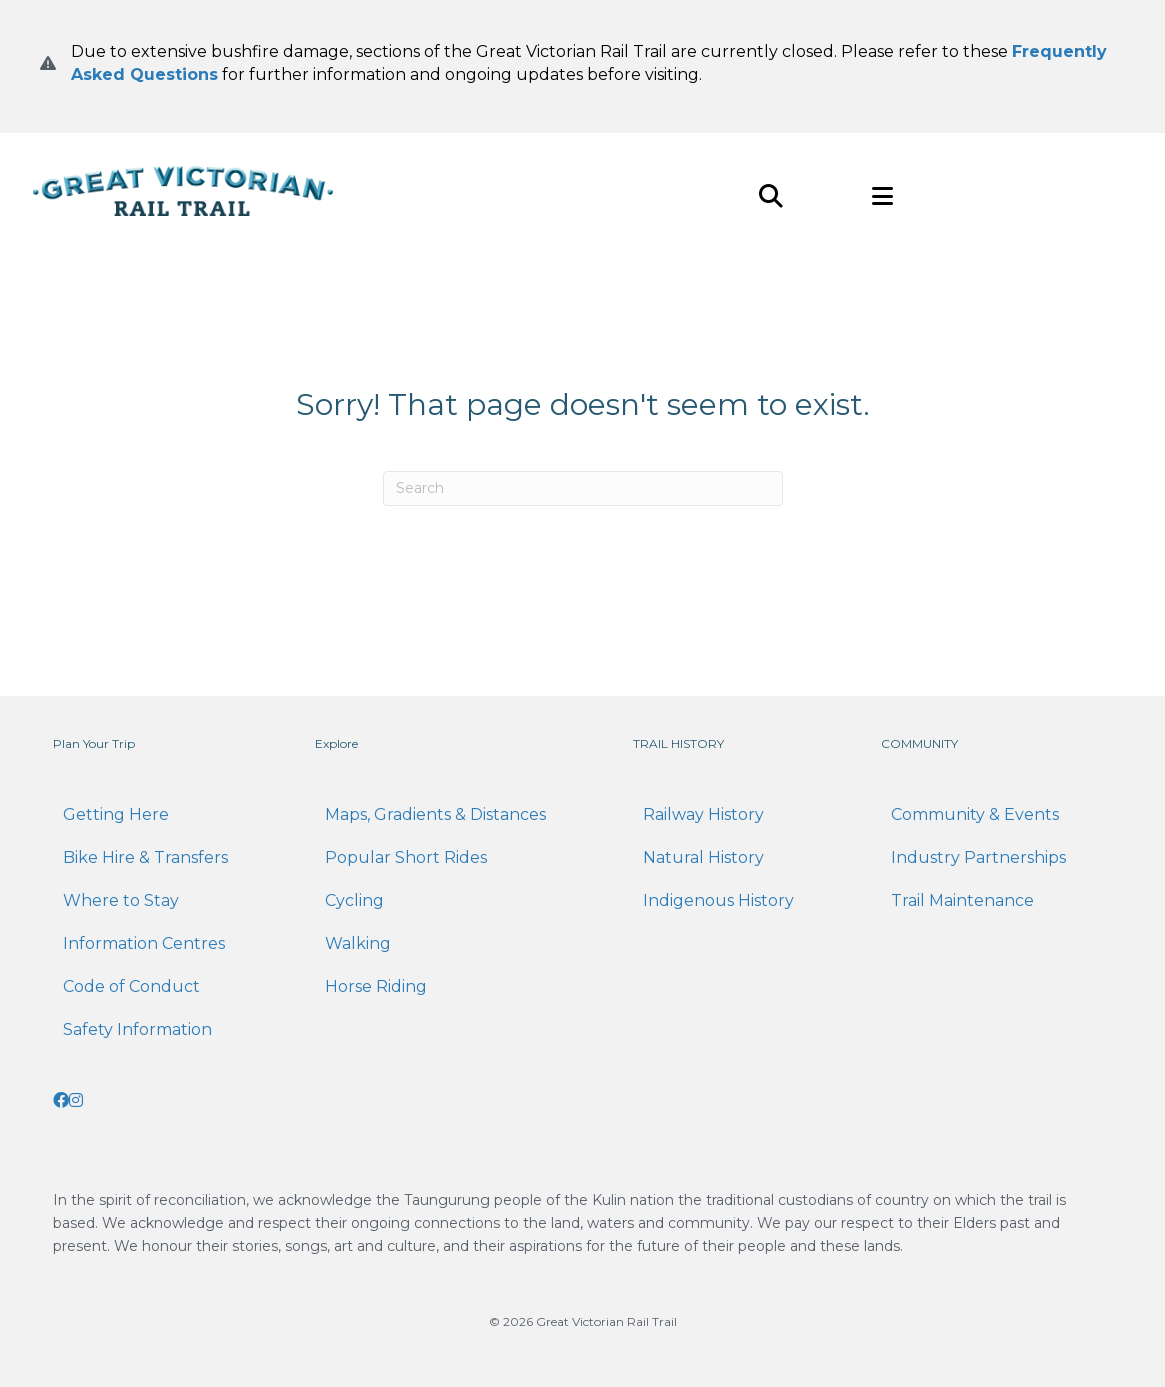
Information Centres (144, 943)
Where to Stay (121, 900)
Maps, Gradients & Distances (435, 814)
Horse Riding (376, 986)
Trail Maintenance (962, 900)
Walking (358, 943)
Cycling (354, 900)
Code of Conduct (131, 986)
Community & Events (975, 814)
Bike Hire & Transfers (145, 857)
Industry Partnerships (978, 857)
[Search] (583, 488)
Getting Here (116, 814)
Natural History (703, 857)
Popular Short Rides (406, 857)
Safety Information (137, 1029)
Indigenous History (718, 900)
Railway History (703, 814)
